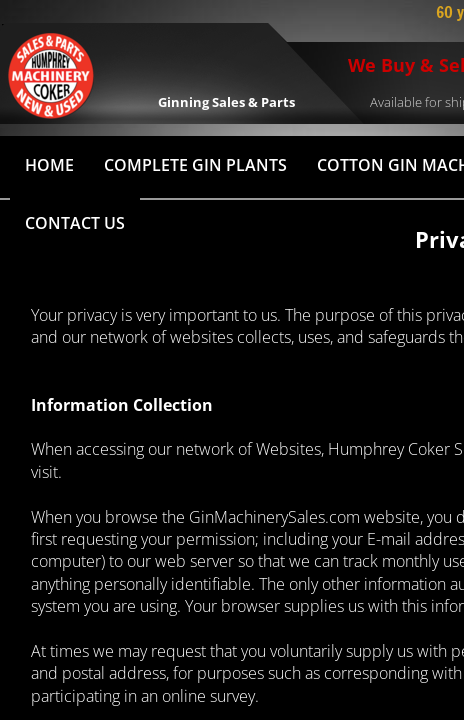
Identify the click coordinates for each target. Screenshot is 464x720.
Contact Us (75, 223)
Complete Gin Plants (195, 165)
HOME (49, 165)
